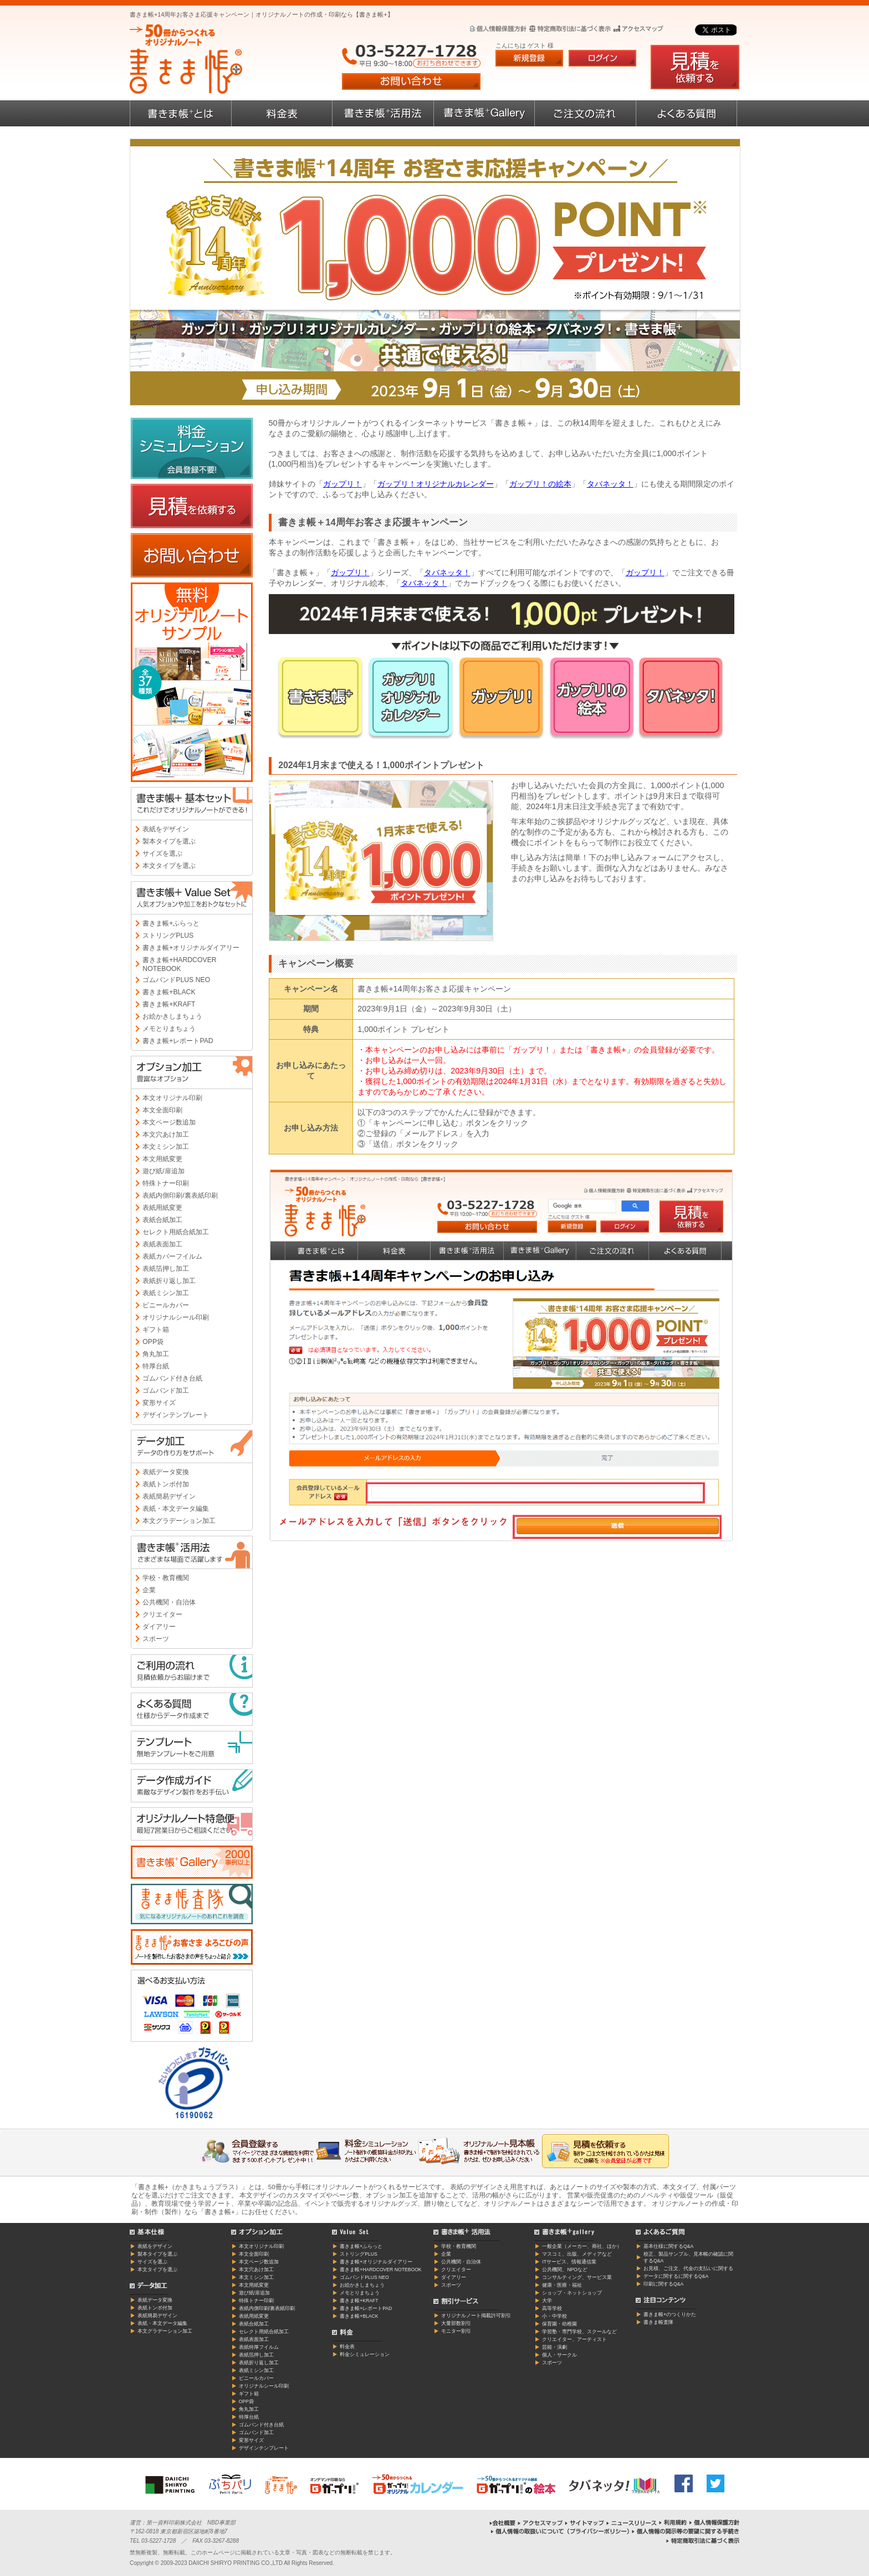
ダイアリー (159, 1627)
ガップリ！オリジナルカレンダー (435, 483)
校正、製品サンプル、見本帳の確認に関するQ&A (688, 2257)
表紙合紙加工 (162, 1220)
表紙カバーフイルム (172, 1256)
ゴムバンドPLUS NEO (176, 980)
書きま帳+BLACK (168, 992)
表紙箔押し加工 (165, 1268)
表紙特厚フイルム (259, 2347)
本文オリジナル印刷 (172, 1098)
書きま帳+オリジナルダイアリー (190, 948)
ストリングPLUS (167, 935)
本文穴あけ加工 (165, 1134)
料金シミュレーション (365, 2354)
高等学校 (552, 2308)
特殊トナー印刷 (165, 1183)
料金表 (347, 2346)
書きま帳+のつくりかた (669, 2314)
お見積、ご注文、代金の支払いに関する (688, 2268)
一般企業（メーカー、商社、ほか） (582, 2246)
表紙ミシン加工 (165, 1293)
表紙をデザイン (165, 829)
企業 (149, 1590)
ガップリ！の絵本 (540, 483)
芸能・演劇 (554, 2347)
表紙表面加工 (162, 1244)
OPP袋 (152, 1342)
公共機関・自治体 (169, 1602)
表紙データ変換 (165, 1472)
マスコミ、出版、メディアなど (577, 2254)
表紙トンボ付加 (165, 1484)
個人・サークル (559, 2355)
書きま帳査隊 (658, 2322)
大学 (547, 2300)
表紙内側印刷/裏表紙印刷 (179, 1195)
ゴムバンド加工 (165, 1390)
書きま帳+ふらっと (171, 923)
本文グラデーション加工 (179, 1521)
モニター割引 (456, 2331)
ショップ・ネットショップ (572, 2293)
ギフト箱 (155, 1329)
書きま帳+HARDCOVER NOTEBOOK (179, 964)
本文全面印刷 (162, 1110)
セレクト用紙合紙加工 (175, 1232)
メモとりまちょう (169, 1029)
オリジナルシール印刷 (175, 1317)
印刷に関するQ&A (663, 2284)
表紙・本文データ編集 (175, 1508)
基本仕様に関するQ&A (668, 2246)
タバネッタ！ (610, 483)
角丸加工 (155, 1354)
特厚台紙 (155, 1366)
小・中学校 (554, 2316)
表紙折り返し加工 (169, 1281)
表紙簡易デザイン (169, 1496)
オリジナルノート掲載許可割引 (476, 2315)
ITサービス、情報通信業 (569, 2262)
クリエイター (162, 1614)
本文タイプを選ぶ (169, 866)
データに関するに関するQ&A (675, 2276)
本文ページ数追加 (169, 1122)
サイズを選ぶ (162, 853)
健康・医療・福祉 (562, 2285)
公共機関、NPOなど (564, 2269)
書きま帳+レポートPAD (177, 1041)
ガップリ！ (342, 483)
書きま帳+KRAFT (168, 1004)
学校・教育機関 (165, 1578)
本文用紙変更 (162, 1159)
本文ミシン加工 (165, 1147)
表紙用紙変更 (162, 1208)
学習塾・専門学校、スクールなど (579, 2331)
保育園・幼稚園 (559, 2324)
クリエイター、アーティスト (574, 2339)
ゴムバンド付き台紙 (172, 1378)
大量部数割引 (456, 2323)
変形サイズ (159, 1403)
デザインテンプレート (175, 1415)
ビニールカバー (165, 1305)
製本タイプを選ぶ (169, 841)
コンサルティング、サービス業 (577, 2277)
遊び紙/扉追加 (163, 1171)
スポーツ (155, 1639)
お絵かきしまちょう (172, 1016)
